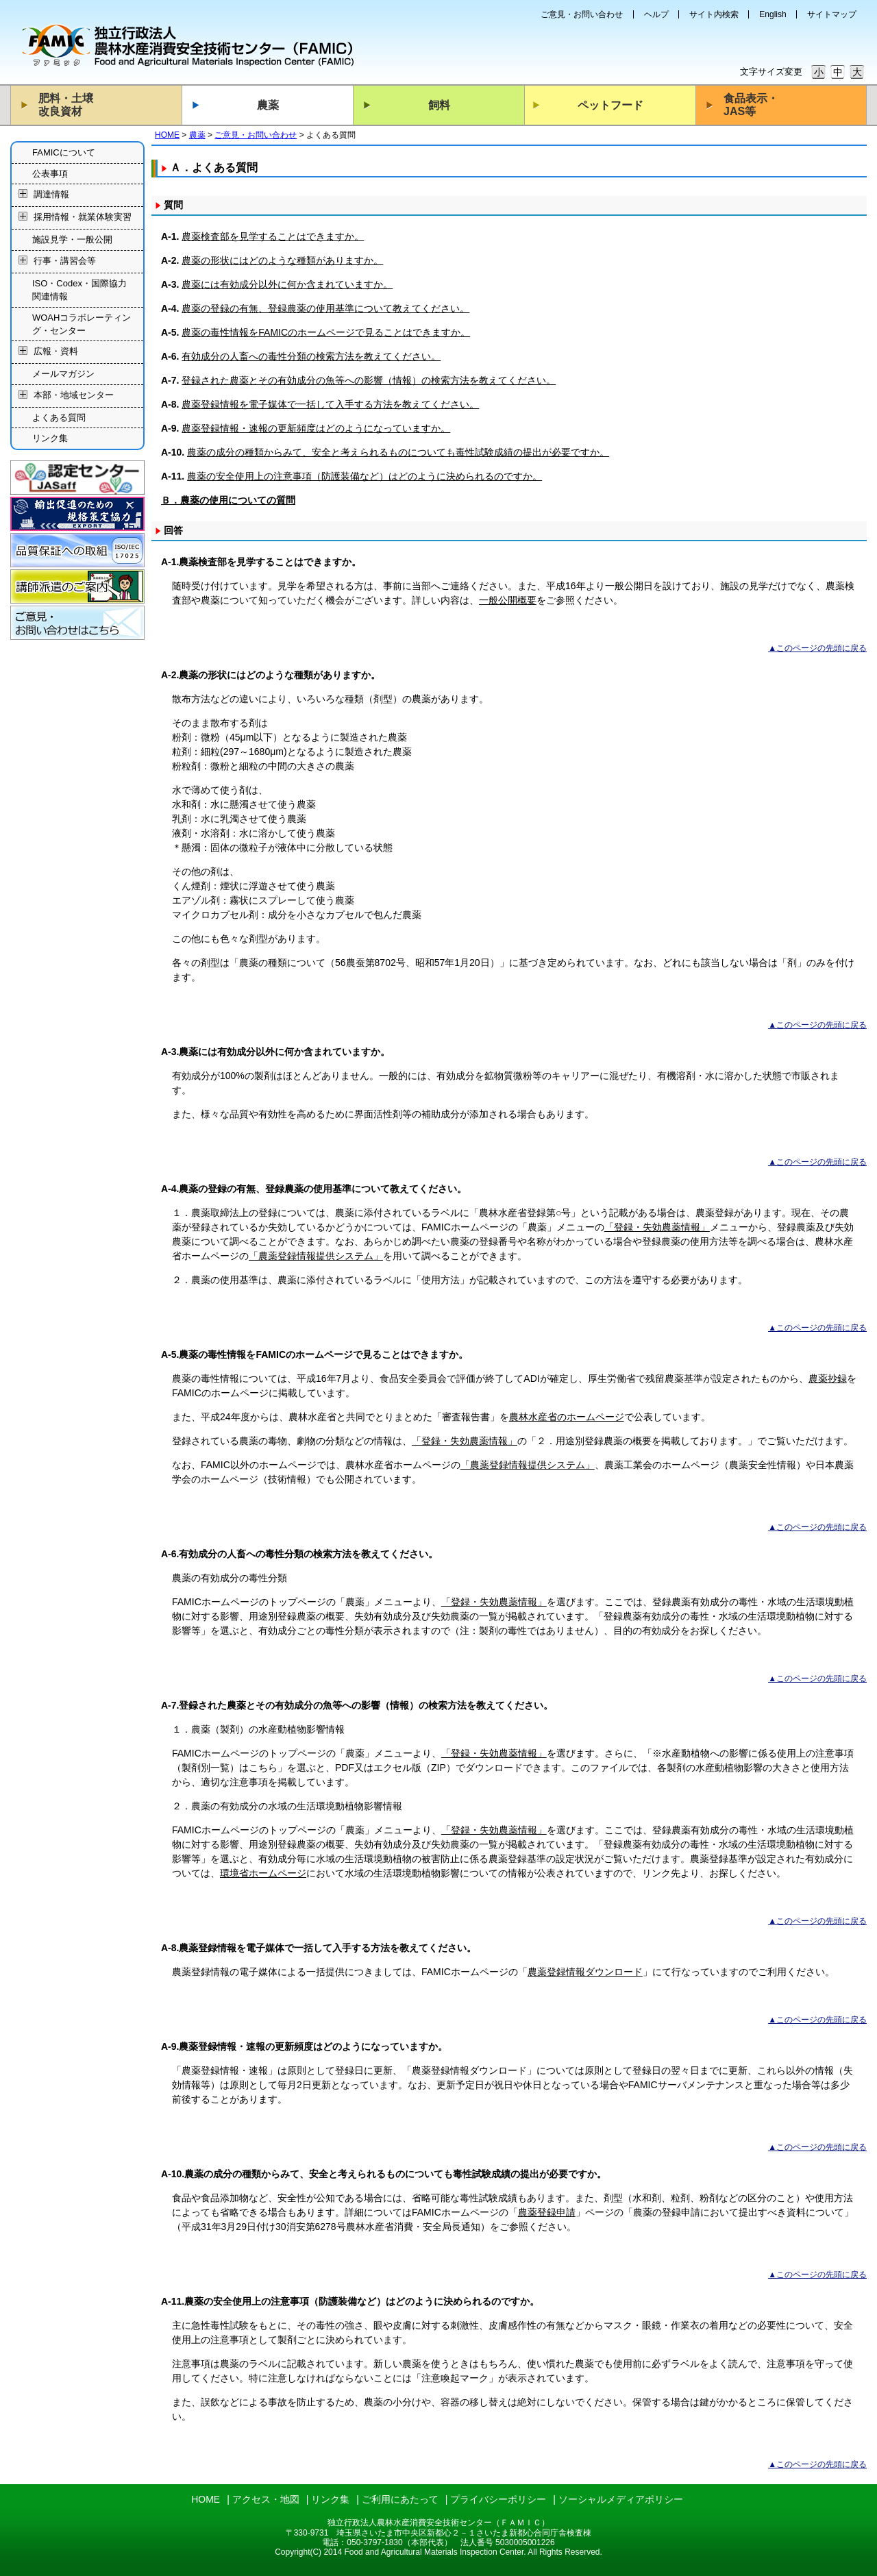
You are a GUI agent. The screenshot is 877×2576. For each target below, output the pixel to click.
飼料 (439, 105)
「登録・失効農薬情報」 (657, 1227)
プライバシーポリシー (498, 2499)
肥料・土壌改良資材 (65, 104)
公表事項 (50, 174)
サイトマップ (831, 14)
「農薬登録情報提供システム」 (316, 1255)
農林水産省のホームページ (566, 1416)
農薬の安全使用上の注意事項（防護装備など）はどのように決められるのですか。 (364, 476)
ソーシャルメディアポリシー (620, 2499)
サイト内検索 (714, 14)
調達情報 (51, 195)
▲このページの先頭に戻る (817, 648)
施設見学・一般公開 (72, 239)
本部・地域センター (74, 395)
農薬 (268, 105)
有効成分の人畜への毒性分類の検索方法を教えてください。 (311, 356)
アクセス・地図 (265, 2499)
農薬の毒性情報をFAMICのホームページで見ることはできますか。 (326, 332)
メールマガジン (63, 374)
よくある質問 (59, 417)
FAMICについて (63, 152)
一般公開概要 (507, 600)
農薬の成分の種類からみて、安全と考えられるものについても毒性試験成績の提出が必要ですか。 (398, 452)
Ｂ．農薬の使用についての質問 (228, 500)
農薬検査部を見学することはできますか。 (273, 236)
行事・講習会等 (65, 261)
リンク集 (50, 438)
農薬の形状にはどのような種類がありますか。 (282, 260)
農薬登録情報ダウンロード (585, 1971)
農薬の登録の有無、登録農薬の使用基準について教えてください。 (325, 308)
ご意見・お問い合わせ (582, 14)
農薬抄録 (827, 1378)
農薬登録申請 (547, 2212)
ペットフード (610, 105)
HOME (167, 135)
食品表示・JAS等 (751, 104)
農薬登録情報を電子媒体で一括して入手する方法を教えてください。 (330, 404)
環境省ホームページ (263, 1873)
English (772, 14)
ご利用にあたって (400, 2499)
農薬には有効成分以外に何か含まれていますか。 (287, 284)
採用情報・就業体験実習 (83, 217)
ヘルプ (656, 14)
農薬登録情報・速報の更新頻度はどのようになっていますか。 (316, 428)
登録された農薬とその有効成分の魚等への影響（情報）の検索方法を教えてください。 (369, 380)
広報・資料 (56, 352)
